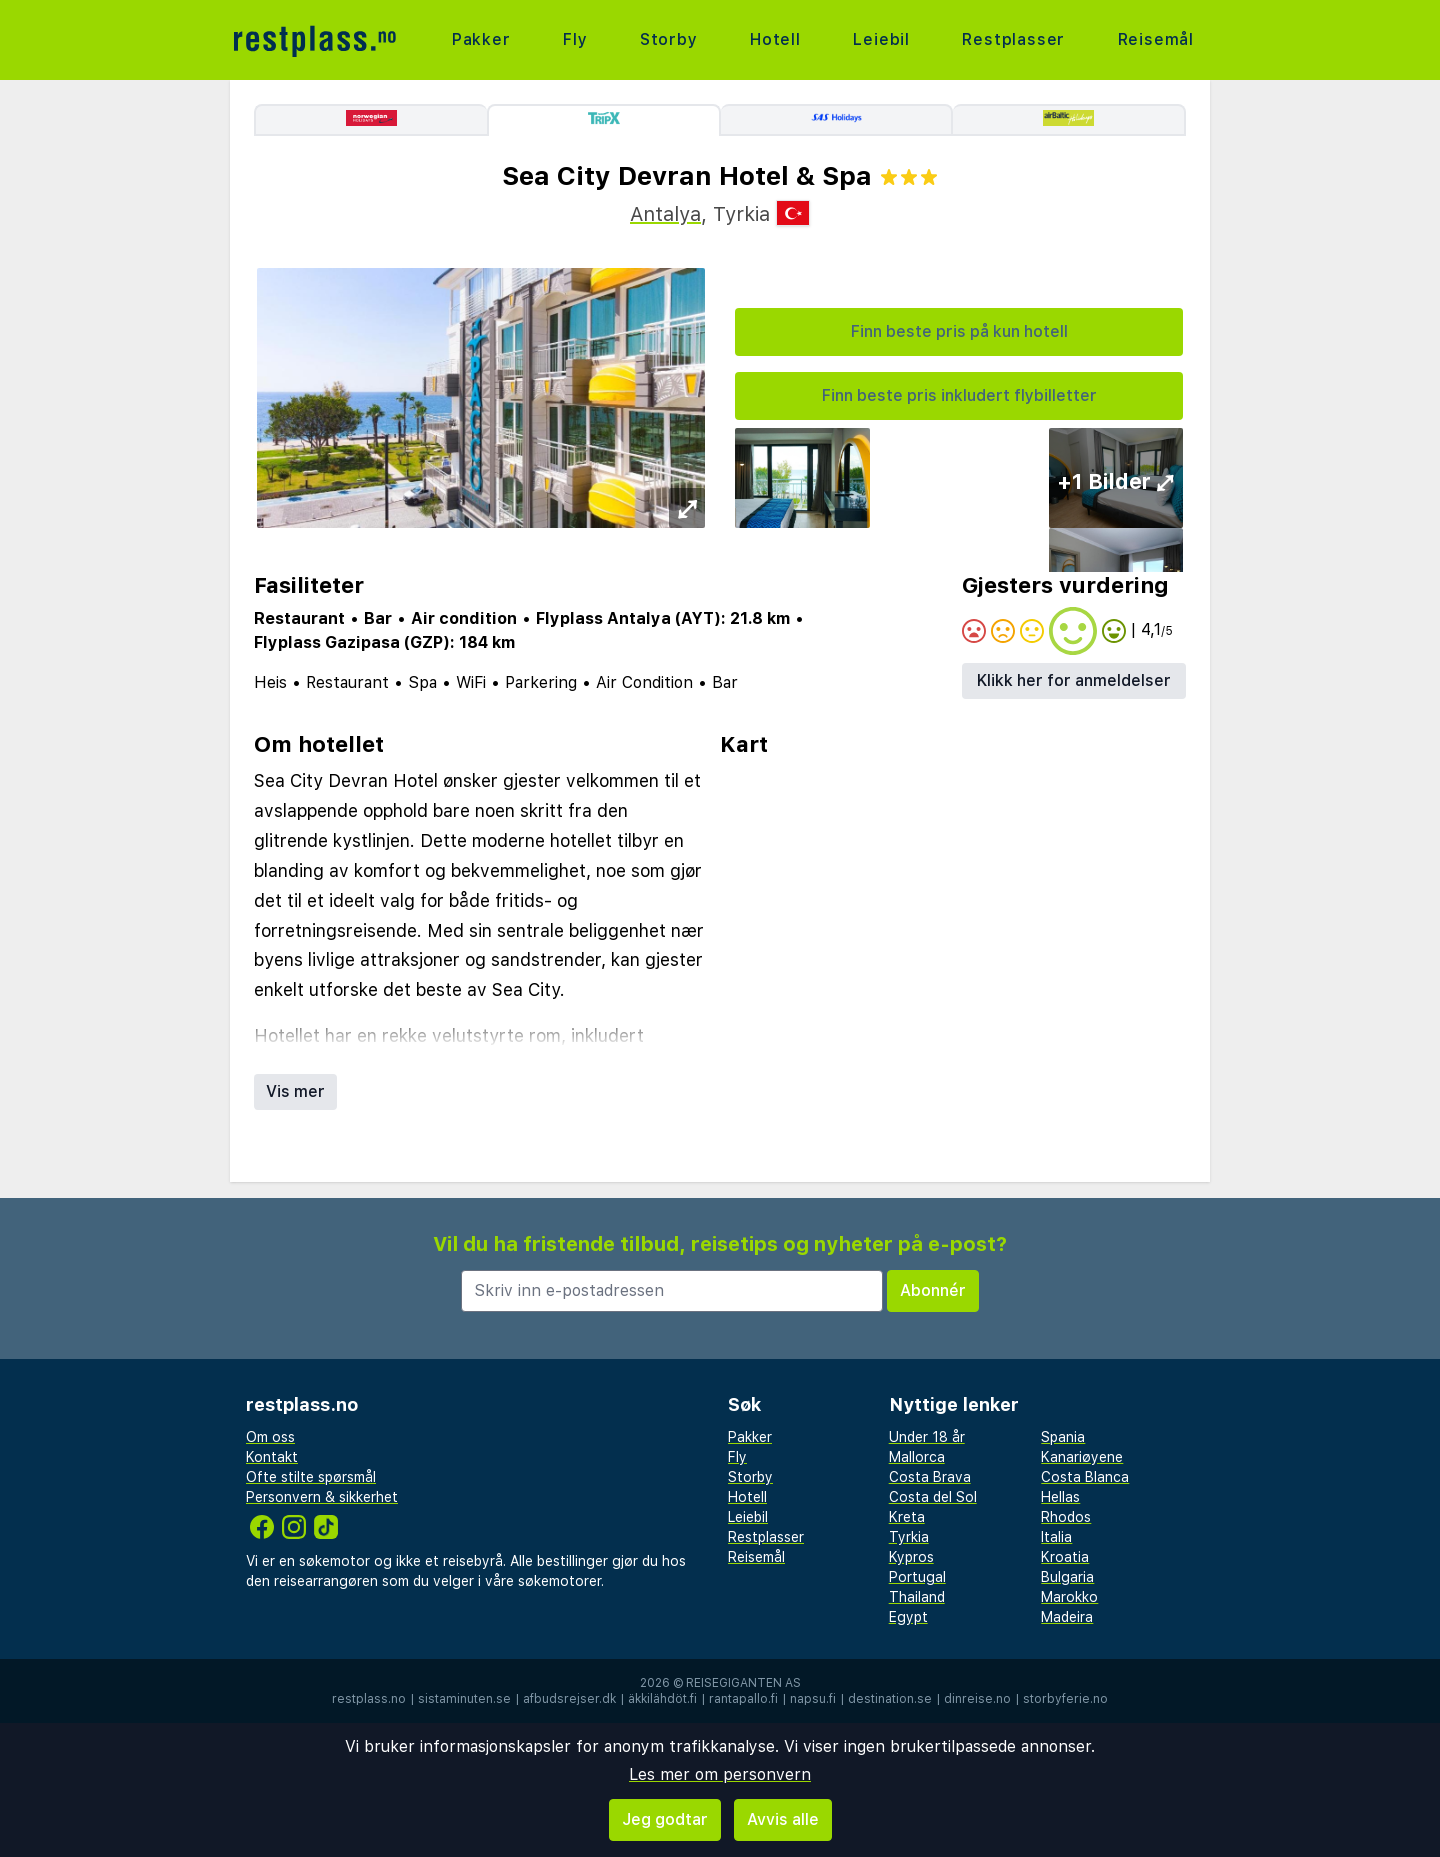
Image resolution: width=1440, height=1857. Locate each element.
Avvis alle (783, 1819)
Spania (1063, 1437)
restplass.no (369, 1699)
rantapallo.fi (743, 1699)
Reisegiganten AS (743, 1683)
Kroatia (1065, 1557)
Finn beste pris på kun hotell (959, 331)
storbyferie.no (1065, 1699)
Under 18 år (927, 1437)
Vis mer (295, 1091)
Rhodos (1066, 1517)
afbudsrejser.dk (569, 1699)
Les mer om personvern (720, 1774)
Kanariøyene (1082, 1457)
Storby (669, 39)
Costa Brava (930, 1477)
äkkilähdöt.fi (662, 1699)
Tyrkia (909, 1537)
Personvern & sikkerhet (322, 1497)
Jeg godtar (665, 1819)
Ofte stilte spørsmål (311, 1477)
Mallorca (917, 1457)
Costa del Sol (933, 1497)
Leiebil (881, 39)
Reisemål (1156, 39)
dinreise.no (977, 1699)
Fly (575, 39)
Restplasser (1013, 39)
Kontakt (272, 1457)
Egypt (908, 1617)
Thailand (917, 1597)
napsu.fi (813, 1699)
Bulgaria (1067, 1577)
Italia (1056, 1537)
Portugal (917, 1577)
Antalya (665, 214)
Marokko (1069, 1597)
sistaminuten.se (464, 1699)
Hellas (1060, 1497)
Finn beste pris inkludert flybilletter (959, 395)
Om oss (270, 1437)
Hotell (775, 39)
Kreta (907, 1517)
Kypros (911, 1557)
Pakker (481, 39)
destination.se (890, 1699)
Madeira (1067, 1617)
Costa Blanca (1085, 1477)
